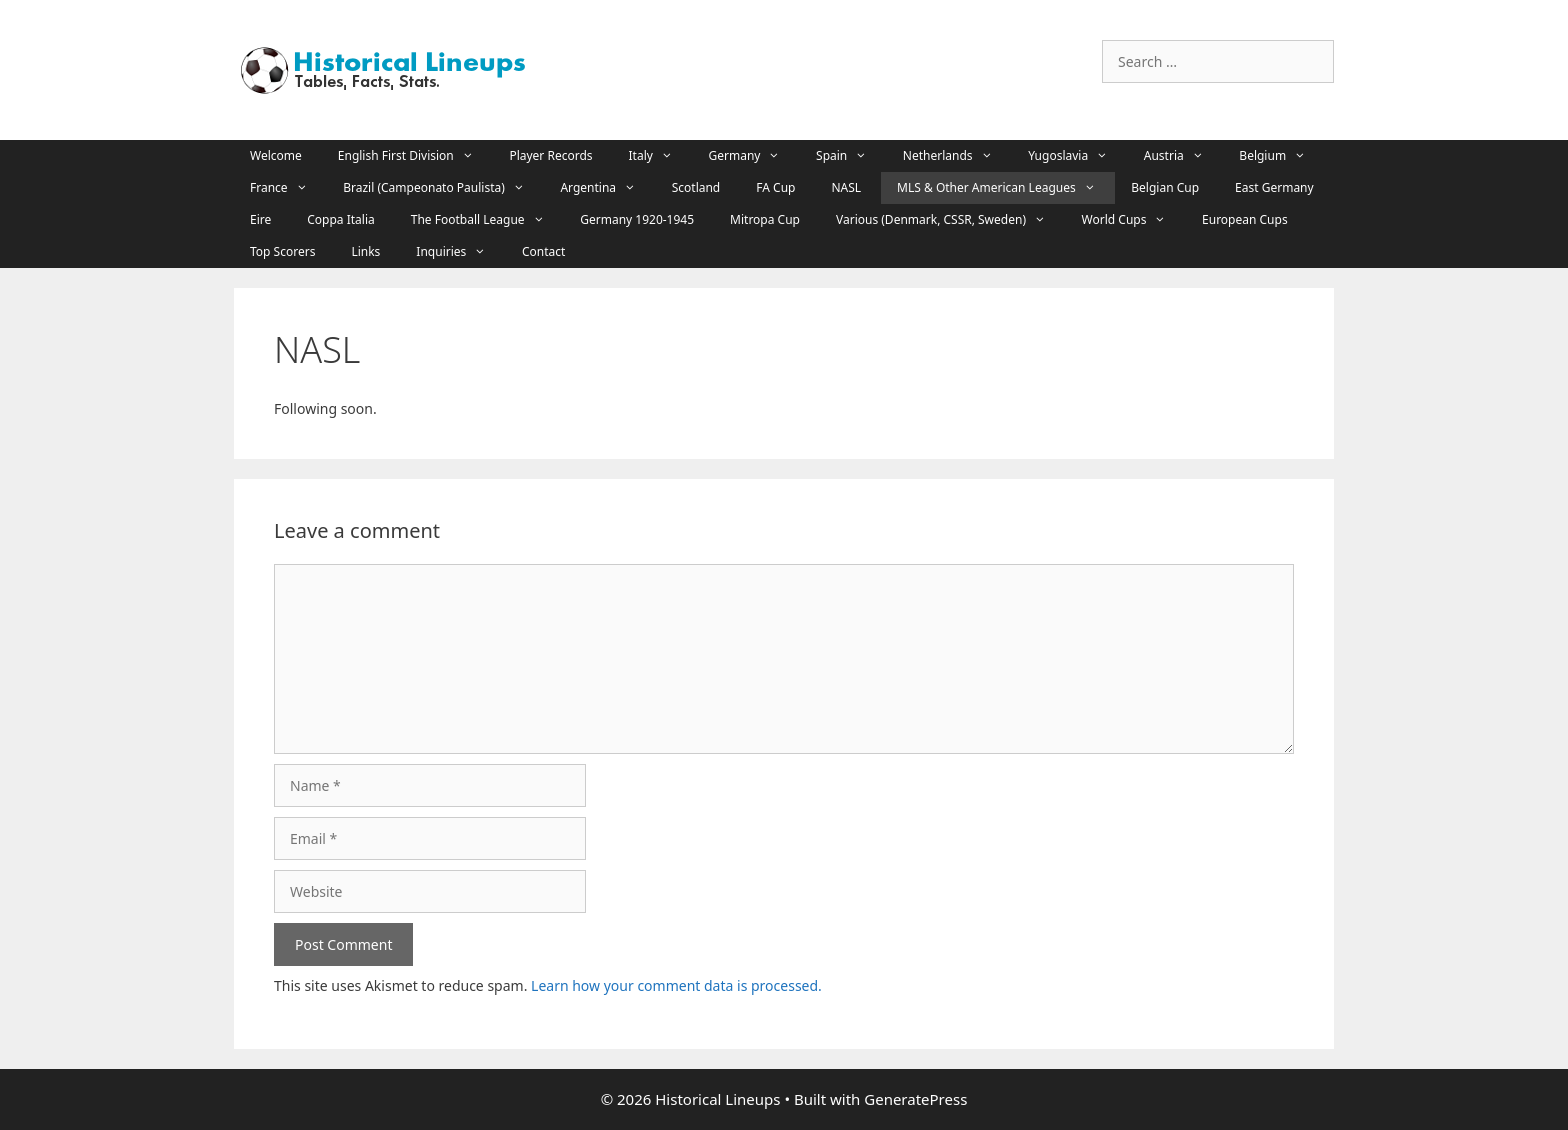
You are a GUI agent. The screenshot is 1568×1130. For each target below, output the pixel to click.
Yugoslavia (1078, 156)
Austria (1184, 156)
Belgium (1282, 156)
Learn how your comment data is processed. (676, 985)
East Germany (1274, 187)
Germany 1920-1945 (637, 219)
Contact (543, 251)
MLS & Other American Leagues (1006, 188)
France (288, 188)
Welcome (276, 155)
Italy (661, 156)
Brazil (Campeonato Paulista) (443, 188)
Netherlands (957, 156)
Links (365, 251)
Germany (755, 156)
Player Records (550, 155)
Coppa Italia (341, 219)
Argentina (607, 188)
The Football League (487, 220)
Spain (851, 156)
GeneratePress (915, 1099)
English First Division (416, 156)
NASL (846, 187)
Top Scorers (282, 251)
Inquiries (461, 252)
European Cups (1245, 219)
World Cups (1134, 220)
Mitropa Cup (765, 219)
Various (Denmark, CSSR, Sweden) (951, 220)
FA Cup (775, 187)
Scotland (696, 187)
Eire (260, 219)
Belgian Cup (1165, 187)
